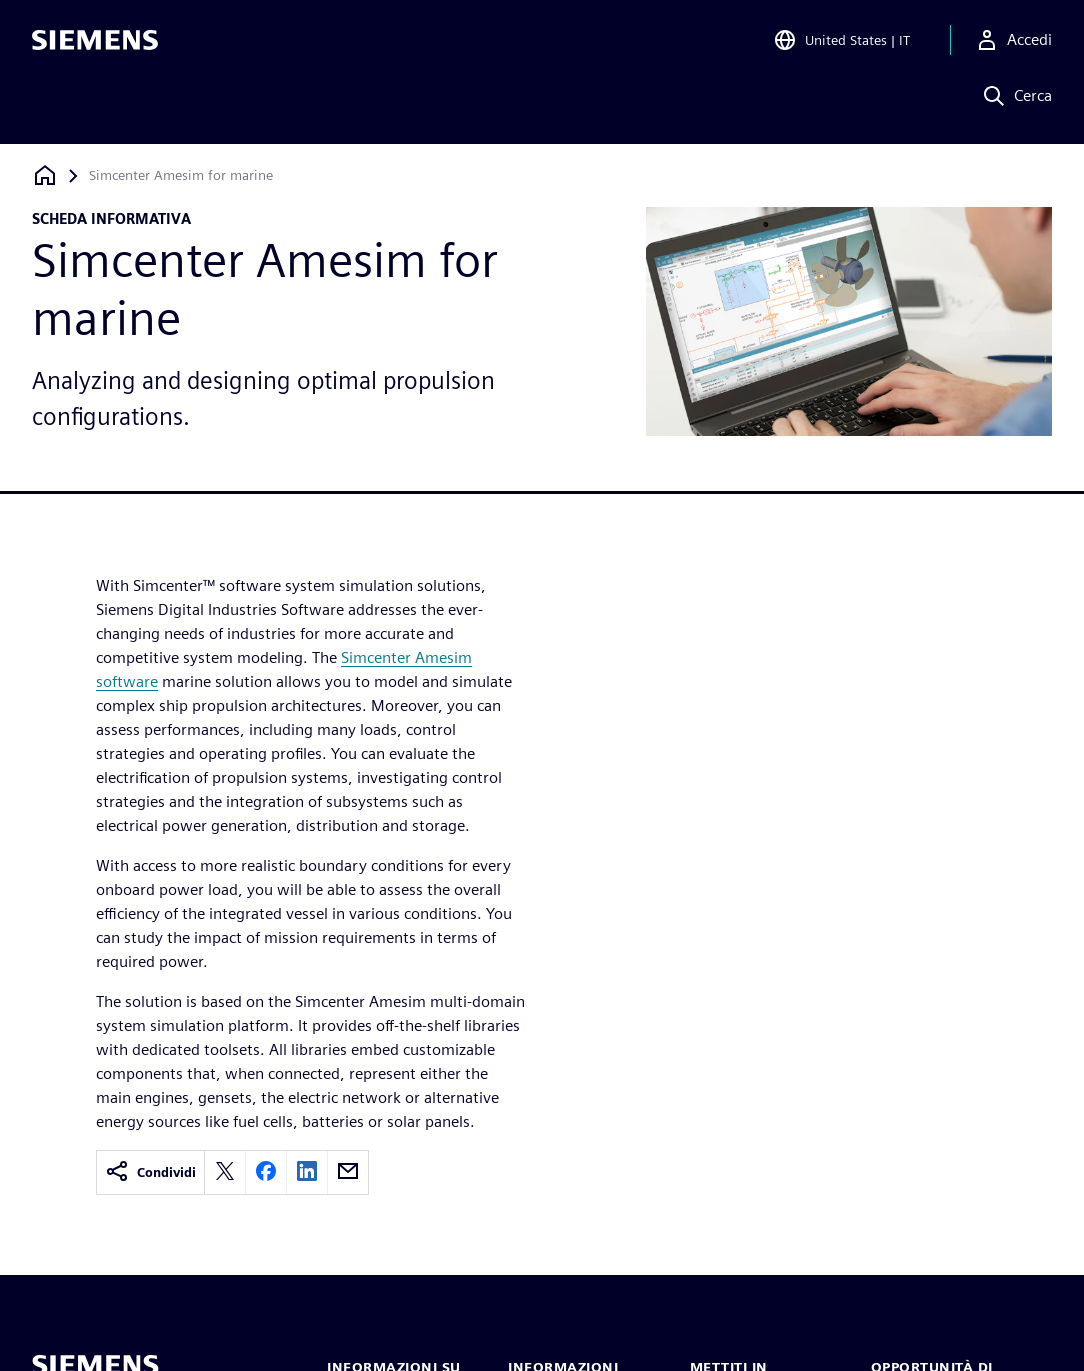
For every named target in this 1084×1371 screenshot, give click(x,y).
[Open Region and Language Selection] (841, 44)
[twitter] (225, 1172)
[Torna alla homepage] (45, 175)
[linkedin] (307, 1172)
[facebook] (266, 1172)
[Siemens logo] (95, 44)
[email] (348, 1172)
